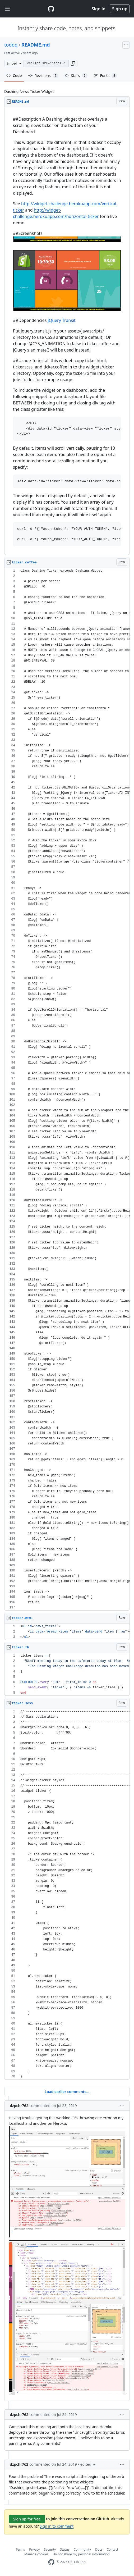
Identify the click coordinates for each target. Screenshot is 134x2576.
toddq (11, 45)
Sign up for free (27, 2519)
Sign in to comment (56, 2526)
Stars (76, 75)
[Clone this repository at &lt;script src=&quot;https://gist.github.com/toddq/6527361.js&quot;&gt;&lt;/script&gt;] (46, 63)
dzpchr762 (19, 2105)
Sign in (98, 9)
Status (64, 2549)
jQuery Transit (62, 320)
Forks (105, 75)
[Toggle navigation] (7, 9)
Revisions (43, 75)
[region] (67, 331)
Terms (20, 2549)
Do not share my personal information (81, 2554)
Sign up (119, 9)
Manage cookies (36, 2554)
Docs (99, 2549)
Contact (112, 2549)
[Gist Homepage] (51, 9)
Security (50, 2549)
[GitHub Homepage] (51, 2562)
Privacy (34, 2549)
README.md (35, 45)
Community (82, 2549)
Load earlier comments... (67, 2091)
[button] (72, 63)
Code (14, 75)
